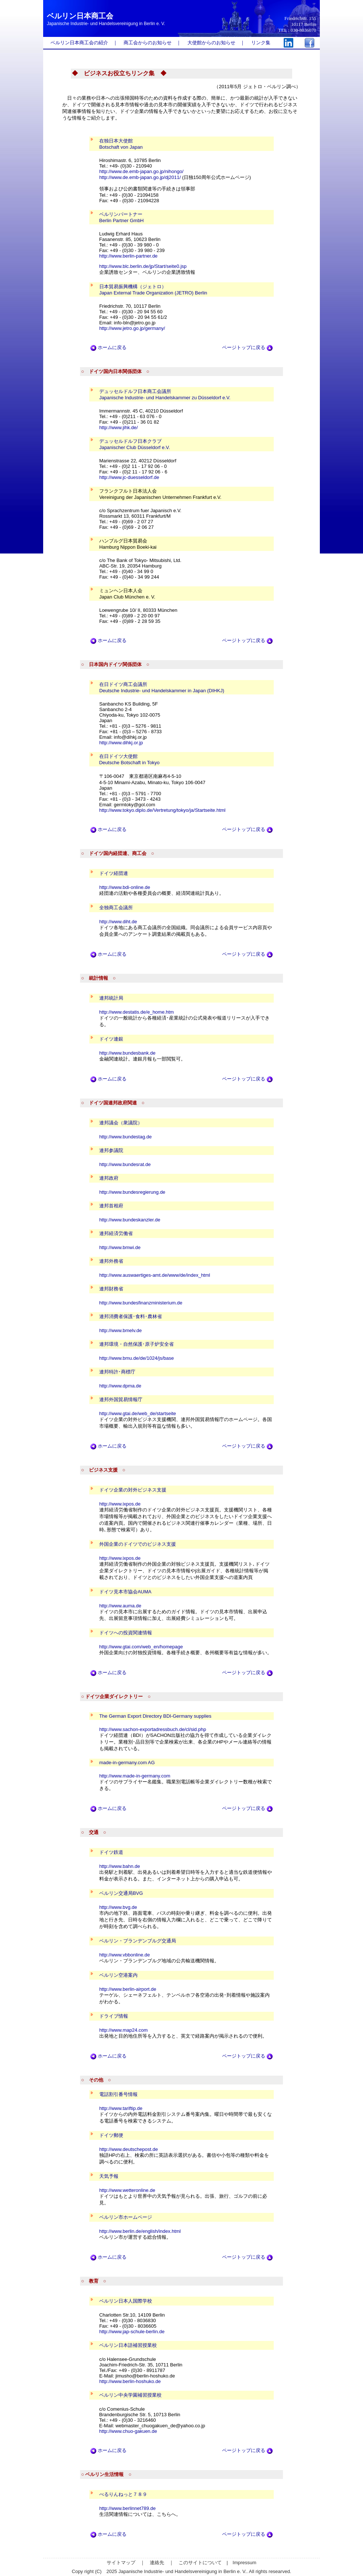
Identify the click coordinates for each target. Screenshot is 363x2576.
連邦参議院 (111, 1150)
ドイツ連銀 (111, 1039)
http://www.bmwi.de (120, 1247)
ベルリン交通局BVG (121, 1893)
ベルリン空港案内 (118, 1975)
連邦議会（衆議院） (120, 1122)
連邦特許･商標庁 (117, 1372)
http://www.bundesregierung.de (132, 1192)
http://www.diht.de (118, 921)
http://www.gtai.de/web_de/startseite (137, 1413)
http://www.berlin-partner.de (128, 256)
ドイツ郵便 (111, 2135)
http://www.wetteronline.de (127, 2190)
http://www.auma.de (120, 1605)
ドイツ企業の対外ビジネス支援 (132, 1490)
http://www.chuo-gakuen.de (128, 2431)
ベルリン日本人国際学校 (125, 2301)
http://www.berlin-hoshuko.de (130, 2381)
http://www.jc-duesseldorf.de (129, 477)
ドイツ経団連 (113, 873)
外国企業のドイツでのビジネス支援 (137, 1544)
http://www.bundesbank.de (127, 1053)
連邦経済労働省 (116, 1233)
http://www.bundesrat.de (125, 1164)
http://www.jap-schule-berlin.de (132, 2331)
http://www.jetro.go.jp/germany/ (132, 328)
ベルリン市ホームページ (125, 2217)
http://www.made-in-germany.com (134, 1776)
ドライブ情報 (113, 2016)
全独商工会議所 (116, 907)
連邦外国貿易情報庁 (120, 1399)
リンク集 (260, 42)
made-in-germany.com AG (127, 1762)
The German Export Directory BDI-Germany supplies (155, 1716)
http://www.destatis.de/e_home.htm (136, 1012)
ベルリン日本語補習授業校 (128, 2345)
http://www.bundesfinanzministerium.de (140, 1303)
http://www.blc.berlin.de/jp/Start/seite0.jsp (143, 266)
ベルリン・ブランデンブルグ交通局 (137, 1941)
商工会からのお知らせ (148, 42)
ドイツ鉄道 (111, 1852)
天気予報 (108, 2176)
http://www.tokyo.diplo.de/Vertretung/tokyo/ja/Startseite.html (162, 810)
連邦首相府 (111, 1205)
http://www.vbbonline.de (124, 1955)
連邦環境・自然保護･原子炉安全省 (136, 1344)
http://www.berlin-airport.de (127, 1989)
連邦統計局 (111, 998)
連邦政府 (108, 1178)
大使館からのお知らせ (211, 42)
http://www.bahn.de (119, 1866)
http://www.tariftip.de (120, 2108)
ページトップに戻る (247, 347)
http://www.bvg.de (118, 1907)
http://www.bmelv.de (120, 1330)
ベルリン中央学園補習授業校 (130, 2395)
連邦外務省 (111, 1261)
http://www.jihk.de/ (118, 427)
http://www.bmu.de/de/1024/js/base (136, 1358)
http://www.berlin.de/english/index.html (140, 2231)
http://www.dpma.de (120, 1386)
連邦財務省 (111, 1289)
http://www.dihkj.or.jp (121, 742)
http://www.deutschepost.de (128, 2149)
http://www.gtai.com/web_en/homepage (141, 1646)
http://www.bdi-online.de (124, 887)
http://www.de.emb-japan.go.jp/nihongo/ (141, 171)
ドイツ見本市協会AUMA (125, 1591)
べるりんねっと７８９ (123, 2494)
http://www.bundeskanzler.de (129, 1220)
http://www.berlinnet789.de (127, 2508)
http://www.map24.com (123, 2030)
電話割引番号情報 (118, 2094)
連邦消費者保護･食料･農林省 (130, 1316)
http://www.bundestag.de (125, 1136)
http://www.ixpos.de (120, 1504)
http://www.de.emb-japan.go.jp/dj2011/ (140, 177)
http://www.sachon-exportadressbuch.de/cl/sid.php (152, 1729)
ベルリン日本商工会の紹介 (79, 42)
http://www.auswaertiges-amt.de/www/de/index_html (154, 1275)
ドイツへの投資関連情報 (125, 1632)
